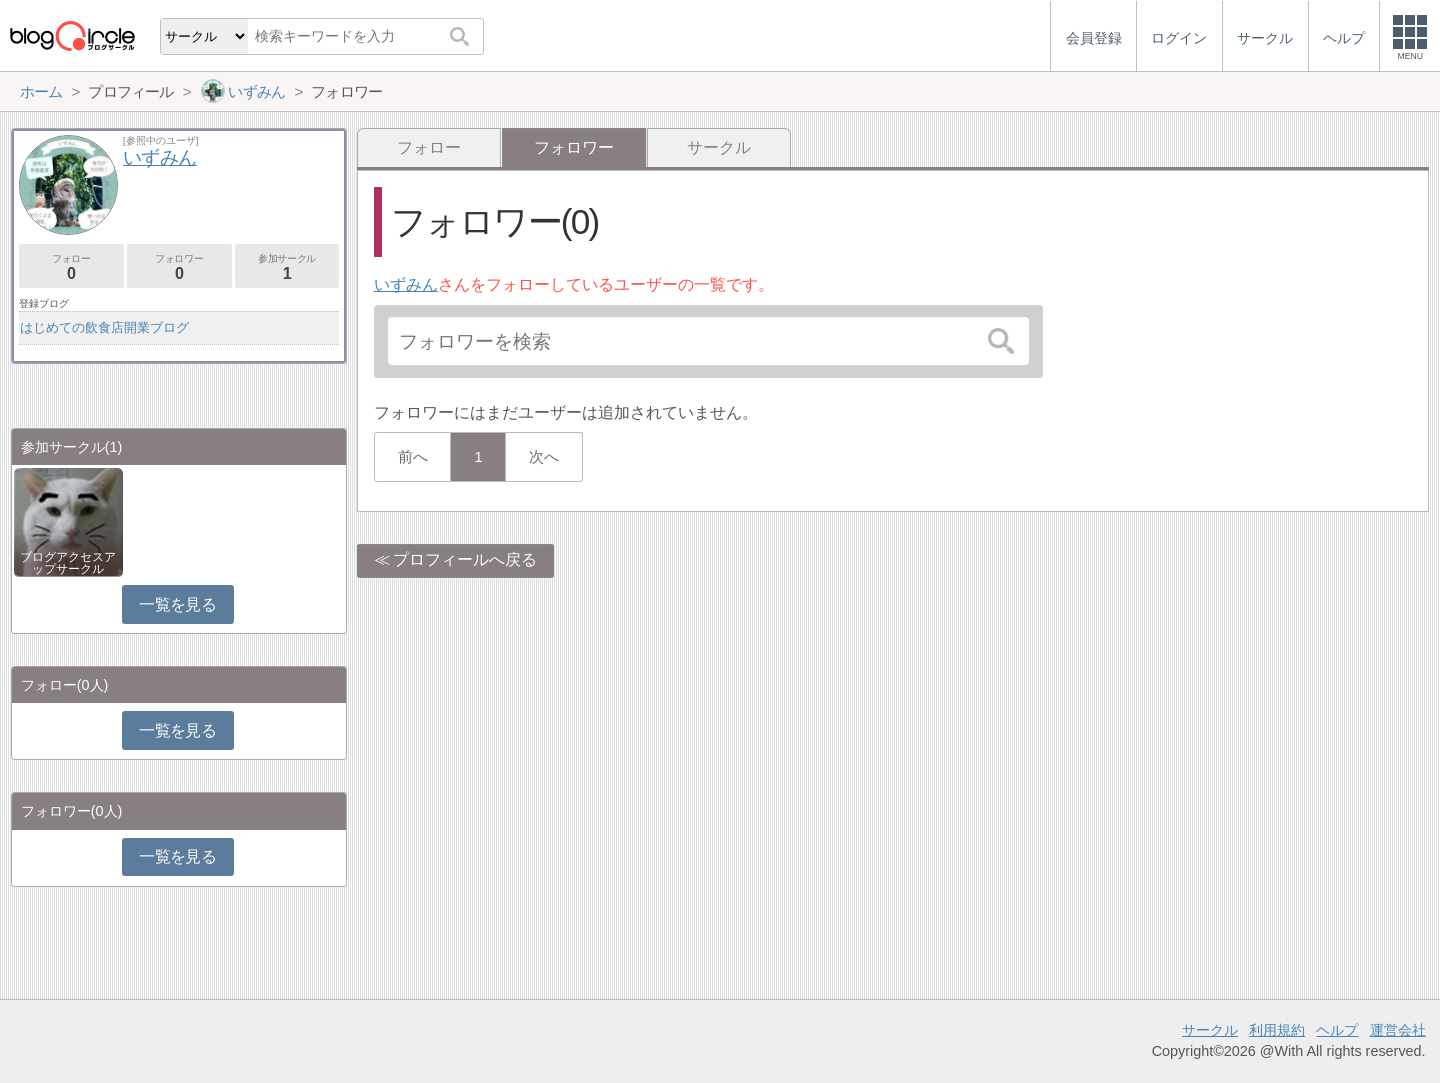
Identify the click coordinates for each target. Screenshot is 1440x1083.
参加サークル (287, 267)
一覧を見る (177, 604)
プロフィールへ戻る (465, 559)
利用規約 (1277, 1030)
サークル (719, 147)
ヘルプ (1337, 1030)
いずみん (406, 284)
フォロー (429, 147)
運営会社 (1398, 1030)
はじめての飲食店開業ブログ (104, 327)
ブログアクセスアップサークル (68, 563)
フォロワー (179, 267)
